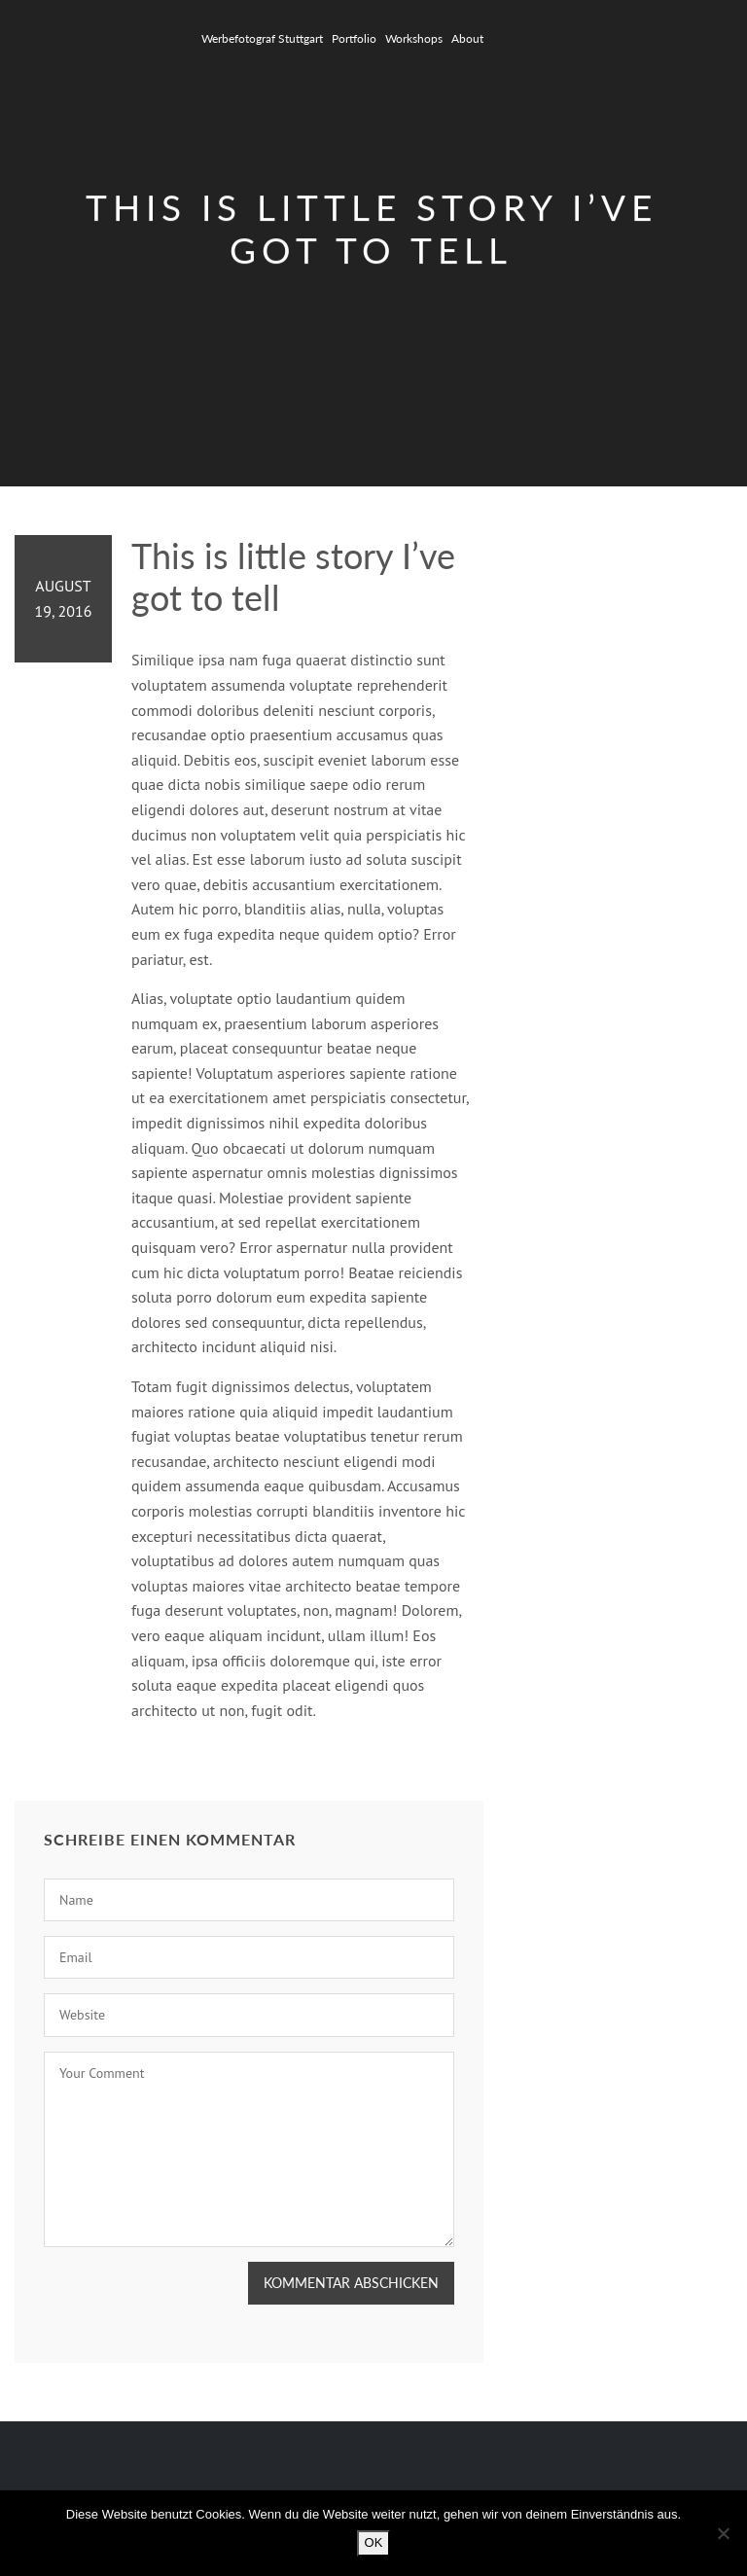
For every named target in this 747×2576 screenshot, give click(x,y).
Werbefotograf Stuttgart (262, 38)
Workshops (414, 38)
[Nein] (722, 2533)
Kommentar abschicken (351, 2282)
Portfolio (354, 38)
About (467, 38)
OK (374, 2542)
